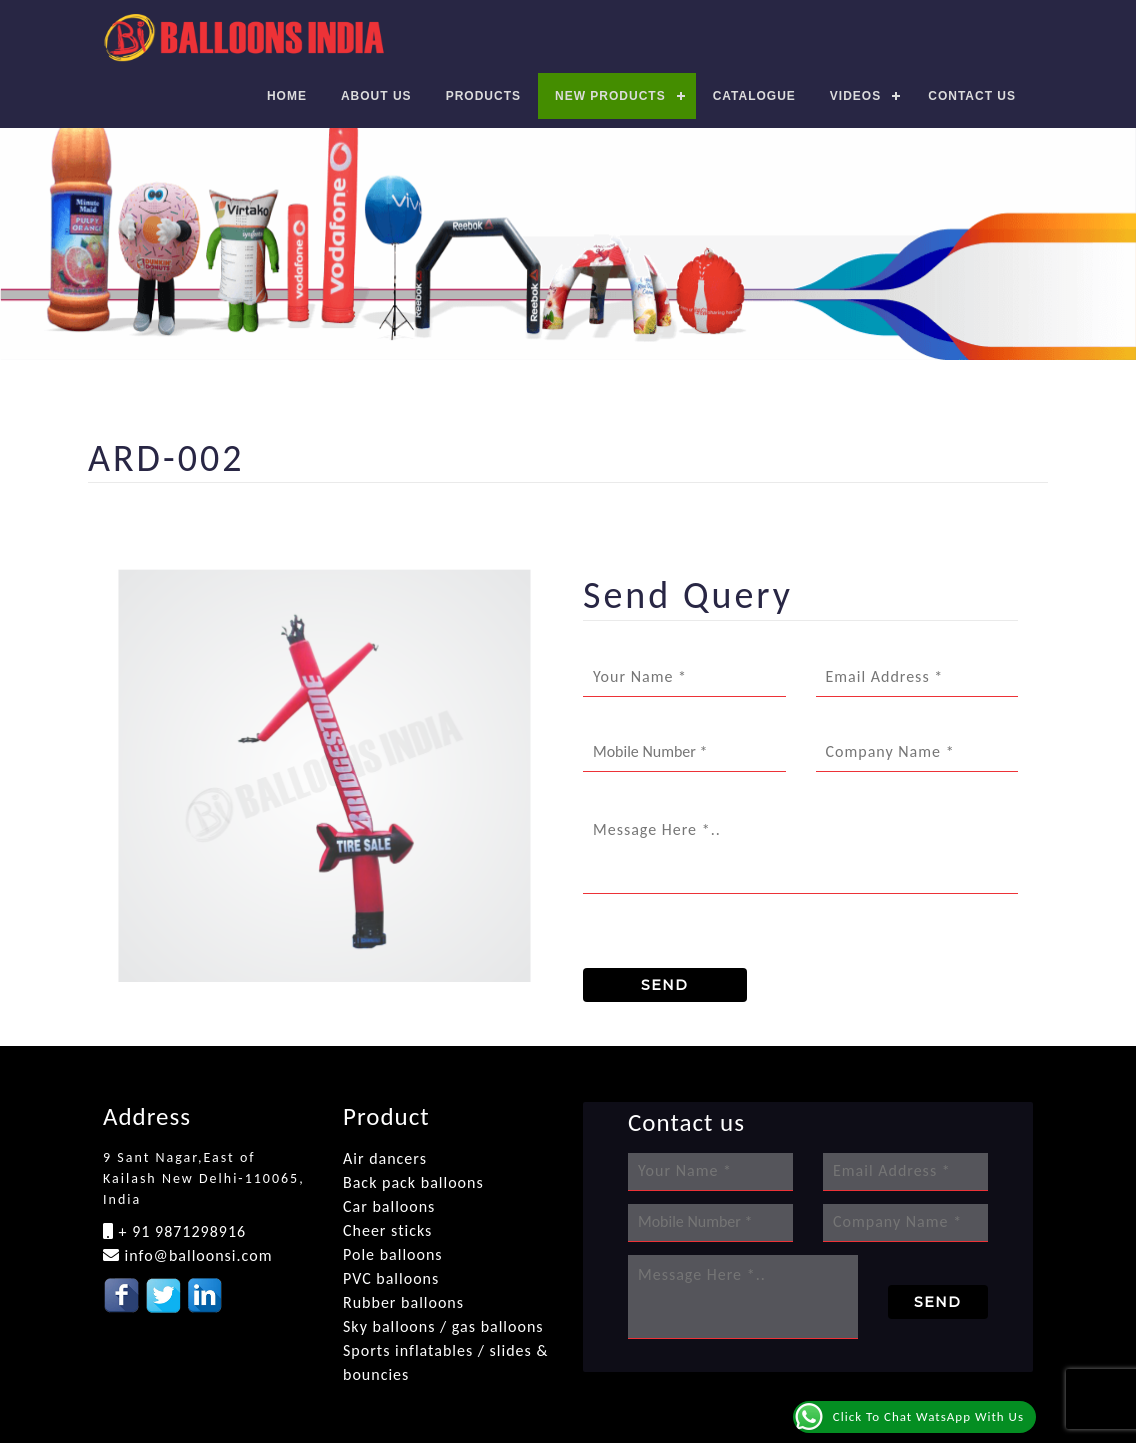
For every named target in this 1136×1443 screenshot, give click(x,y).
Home (287, 96)
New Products (610, 96)
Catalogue (754, 96)
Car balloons (389, 1206)
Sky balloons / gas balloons (443, 1326)
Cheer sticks (387, 1230)
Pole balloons (393, 1254)
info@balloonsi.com (196, 1255)
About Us (376, 96)
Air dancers (385, 1158)
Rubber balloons (403, 1302)
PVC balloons (391, 1278)
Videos (855, 96)
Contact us (972, 96)
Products (483, 96)
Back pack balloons (413, 1182)
